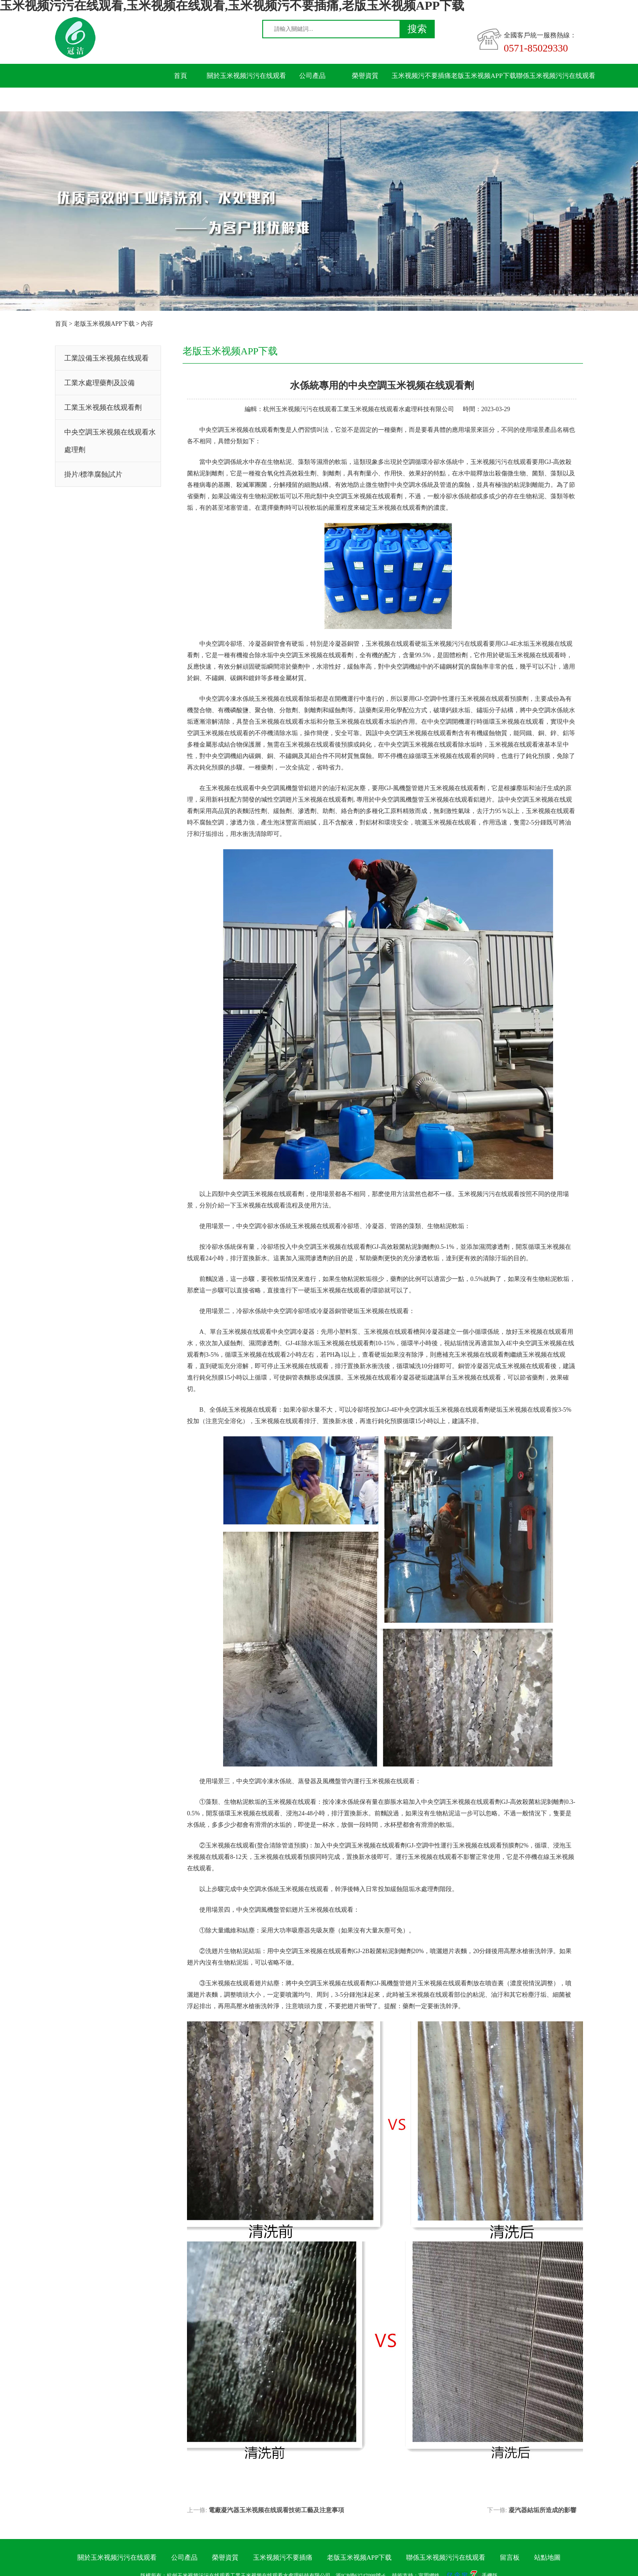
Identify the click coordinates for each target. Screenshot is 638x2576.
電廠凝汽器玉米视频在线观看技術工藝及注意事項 (276, 2510)
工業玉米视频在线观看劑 (103, 407)
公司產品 (312, 75)
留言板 (181, 99)
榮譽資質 (365, 75)
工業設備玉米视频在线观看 (106, 358)
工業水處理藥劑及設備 (99, 382)
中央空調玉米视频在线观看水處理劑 (110, 440)
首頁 (180, 75)
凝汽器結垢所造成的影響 (542, 2510)
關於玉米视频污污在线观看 (246, 75)
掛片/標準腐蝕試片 (93, 474)
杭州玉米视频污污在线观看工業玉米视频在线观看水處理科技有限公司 (358, 409)
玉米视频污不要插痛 (421, 75)
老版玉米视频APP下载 (483, 75)
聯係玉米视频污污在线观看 (555, 75)
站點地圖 (547, 2557)
